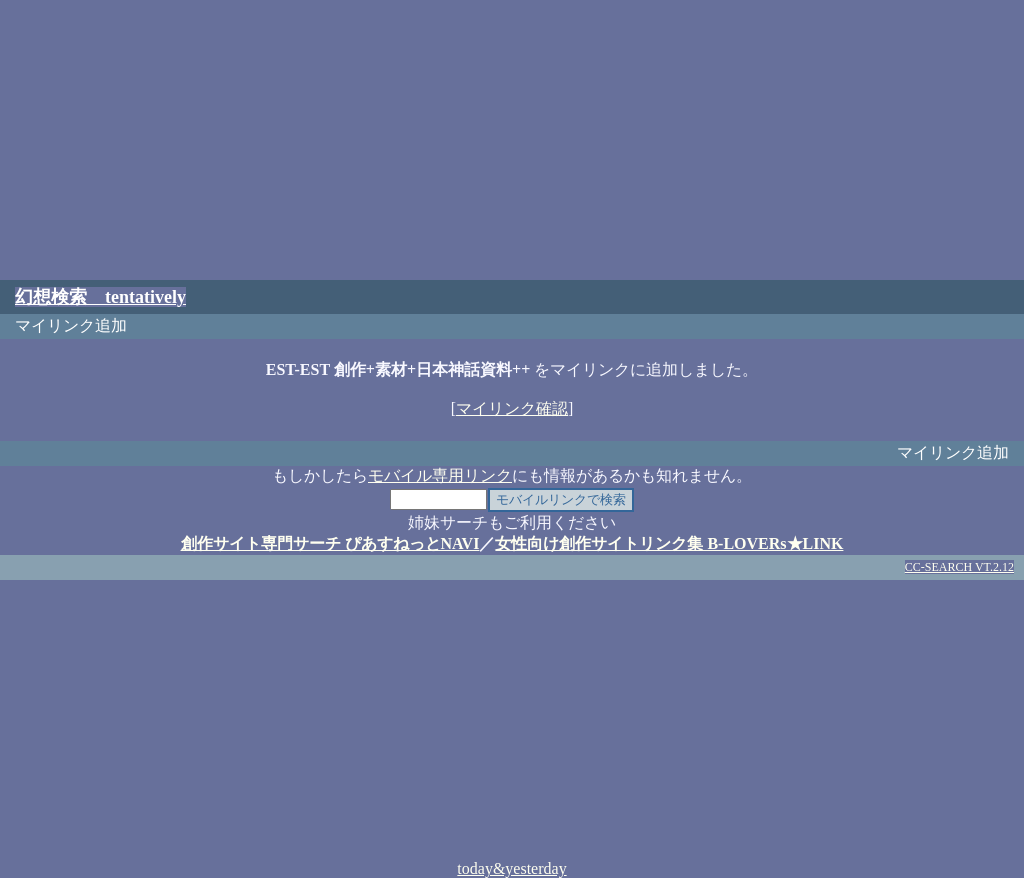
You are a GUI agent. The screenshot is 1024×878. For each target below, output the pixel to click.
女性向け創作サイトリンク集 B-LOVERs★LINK (669, 543)
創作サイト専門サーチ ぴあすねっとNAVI (330, 543)
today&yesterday (511, 868)
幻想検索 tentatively (100, 297)
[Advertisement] (512, 140)
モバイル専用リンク (440, 475)
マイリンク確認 (512, 408)
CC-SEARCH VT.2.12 (959, 567)
